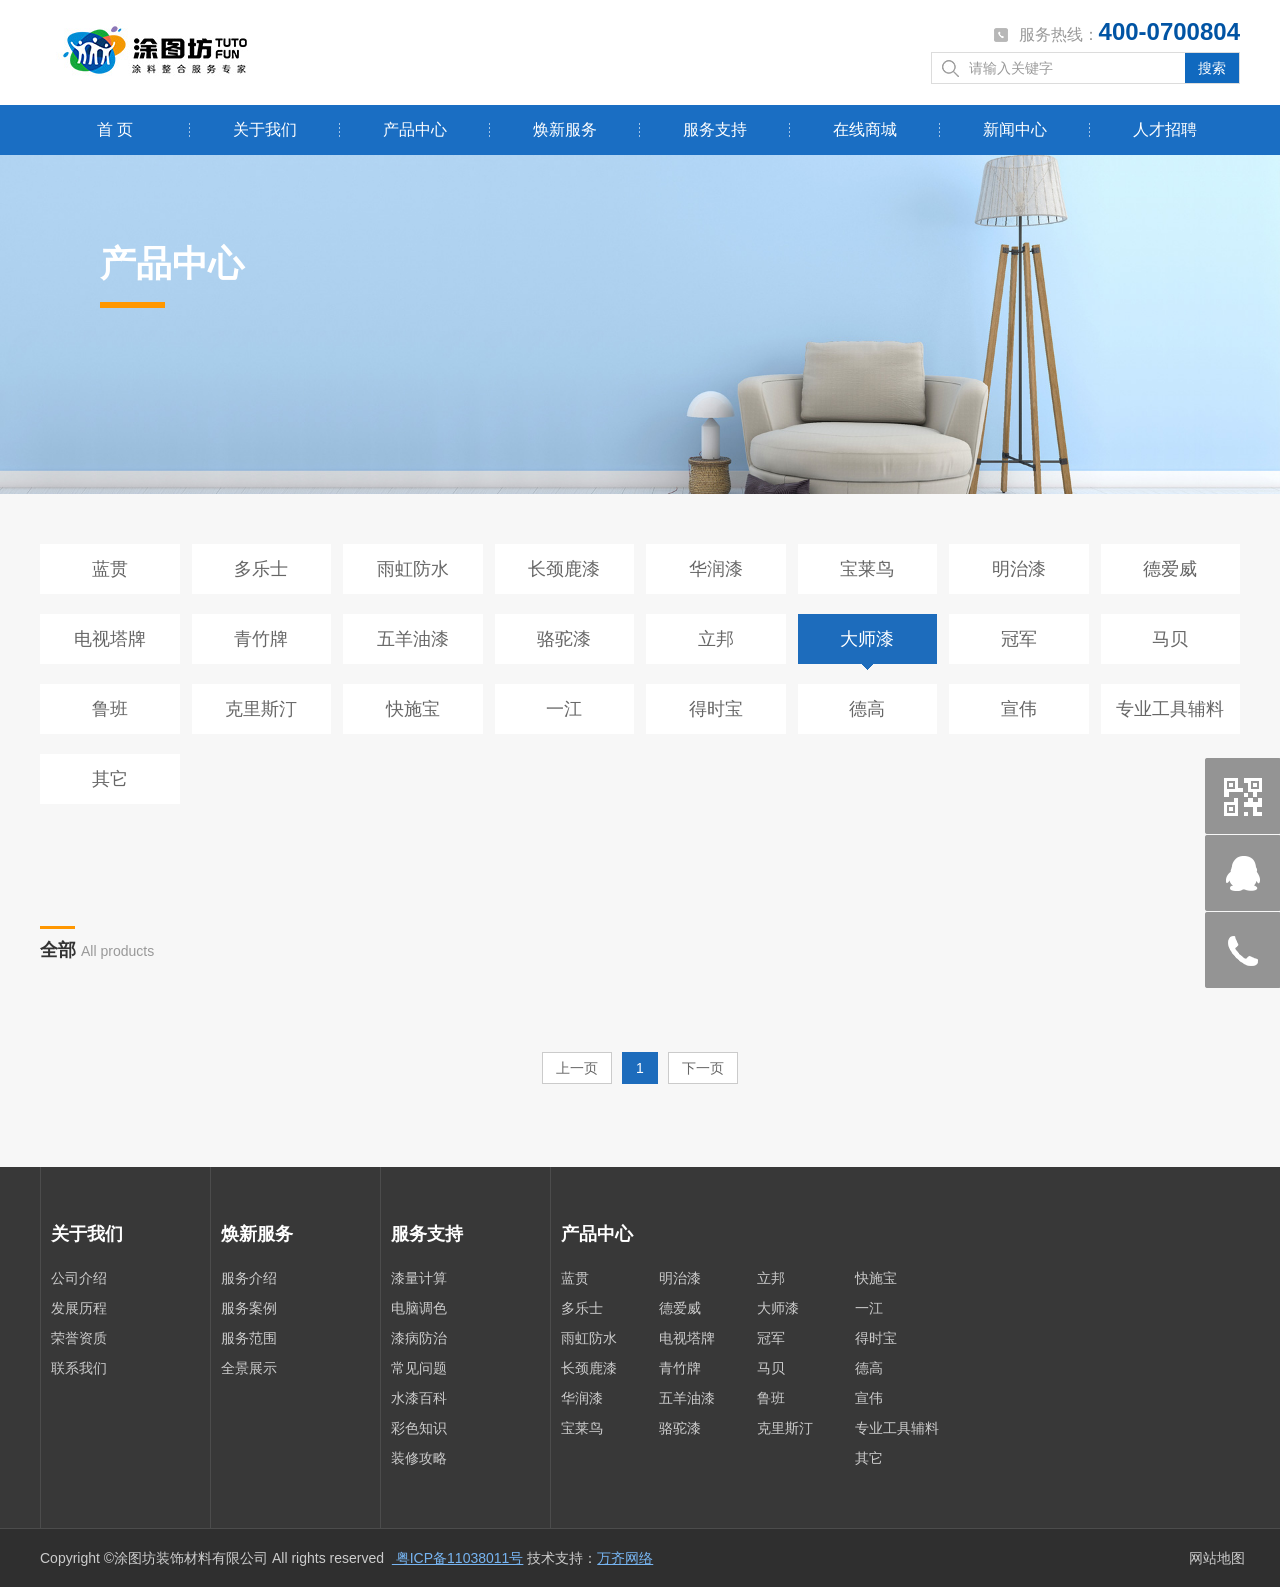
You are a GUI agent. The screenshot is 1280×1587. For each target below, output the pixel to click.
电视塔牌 (110, 639)
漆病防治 (419, 1338)
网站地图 (1217, 1558)
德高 (867, 709)
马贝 (1170, 639)
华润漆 (716, 569)
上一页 (577, 1068)
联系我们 (79, 1368)
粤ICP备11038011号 (458, 1558)
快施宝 (413, 709)
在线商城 (865, 129)
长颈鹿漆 (564, 569)
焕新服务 (565, 129)
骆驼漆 (564, 639)
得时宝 (716, 709)
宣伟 (1019, 709)
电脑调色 (419, 1308)
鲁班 (110, 709)
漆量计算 (419, 1278)
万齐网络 (625, 1558)
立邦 (716, 639)
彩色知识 (419, 1428)
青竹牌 (261, 639)
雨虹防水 (413, 569)
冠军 (1019, 639)
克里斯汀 (261, 709)
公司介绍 (79, 1278)
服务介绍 (249, 1278)
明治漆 (1019, 569)
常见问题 (419, 1368)
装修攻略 (419, 1458)
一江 (564, 709)
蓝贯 (110, 569)
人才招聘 (1165, 129)
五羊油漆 (413, 639)
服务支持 (715, 129)
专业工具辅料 (1170, 709)
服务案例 (249, 1308)
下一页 (703, 1068)
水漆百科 (419, 1398)
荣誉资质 (79, 1338)
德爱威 (1170, 569)
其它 (110, 779)
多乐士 (261, 569)
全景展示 (249, 1368)
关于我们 (265, 129)
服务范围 (249, 1338)
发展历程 (79, 1308)
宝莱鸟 (867, 569)
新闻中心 (1015, 129)
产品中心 (415, 129)
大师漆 (867, 639)
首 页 (115, 129)
